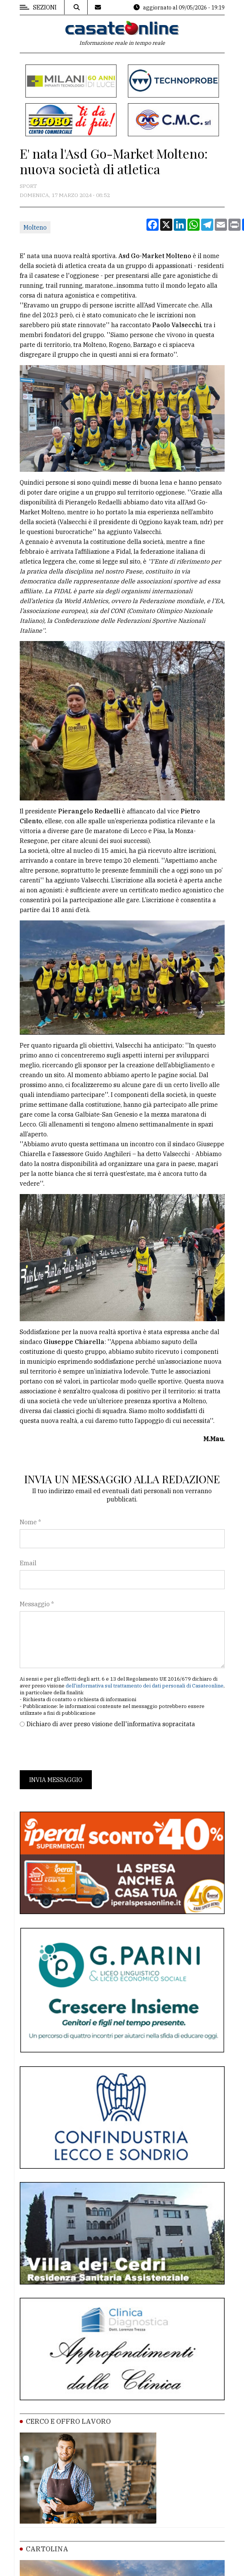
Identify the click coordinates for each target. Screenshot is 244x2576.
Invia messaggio (55, 1780)
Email (28, 1563)
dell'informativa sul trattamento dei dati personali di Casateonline (145, 1686)
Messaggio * (37, 1604)
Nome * (30, 1522)
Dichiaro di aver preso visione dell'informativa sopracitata (111, 1724)
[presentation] (77, 1749)
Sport (28, 186)
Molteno (35, 227)
